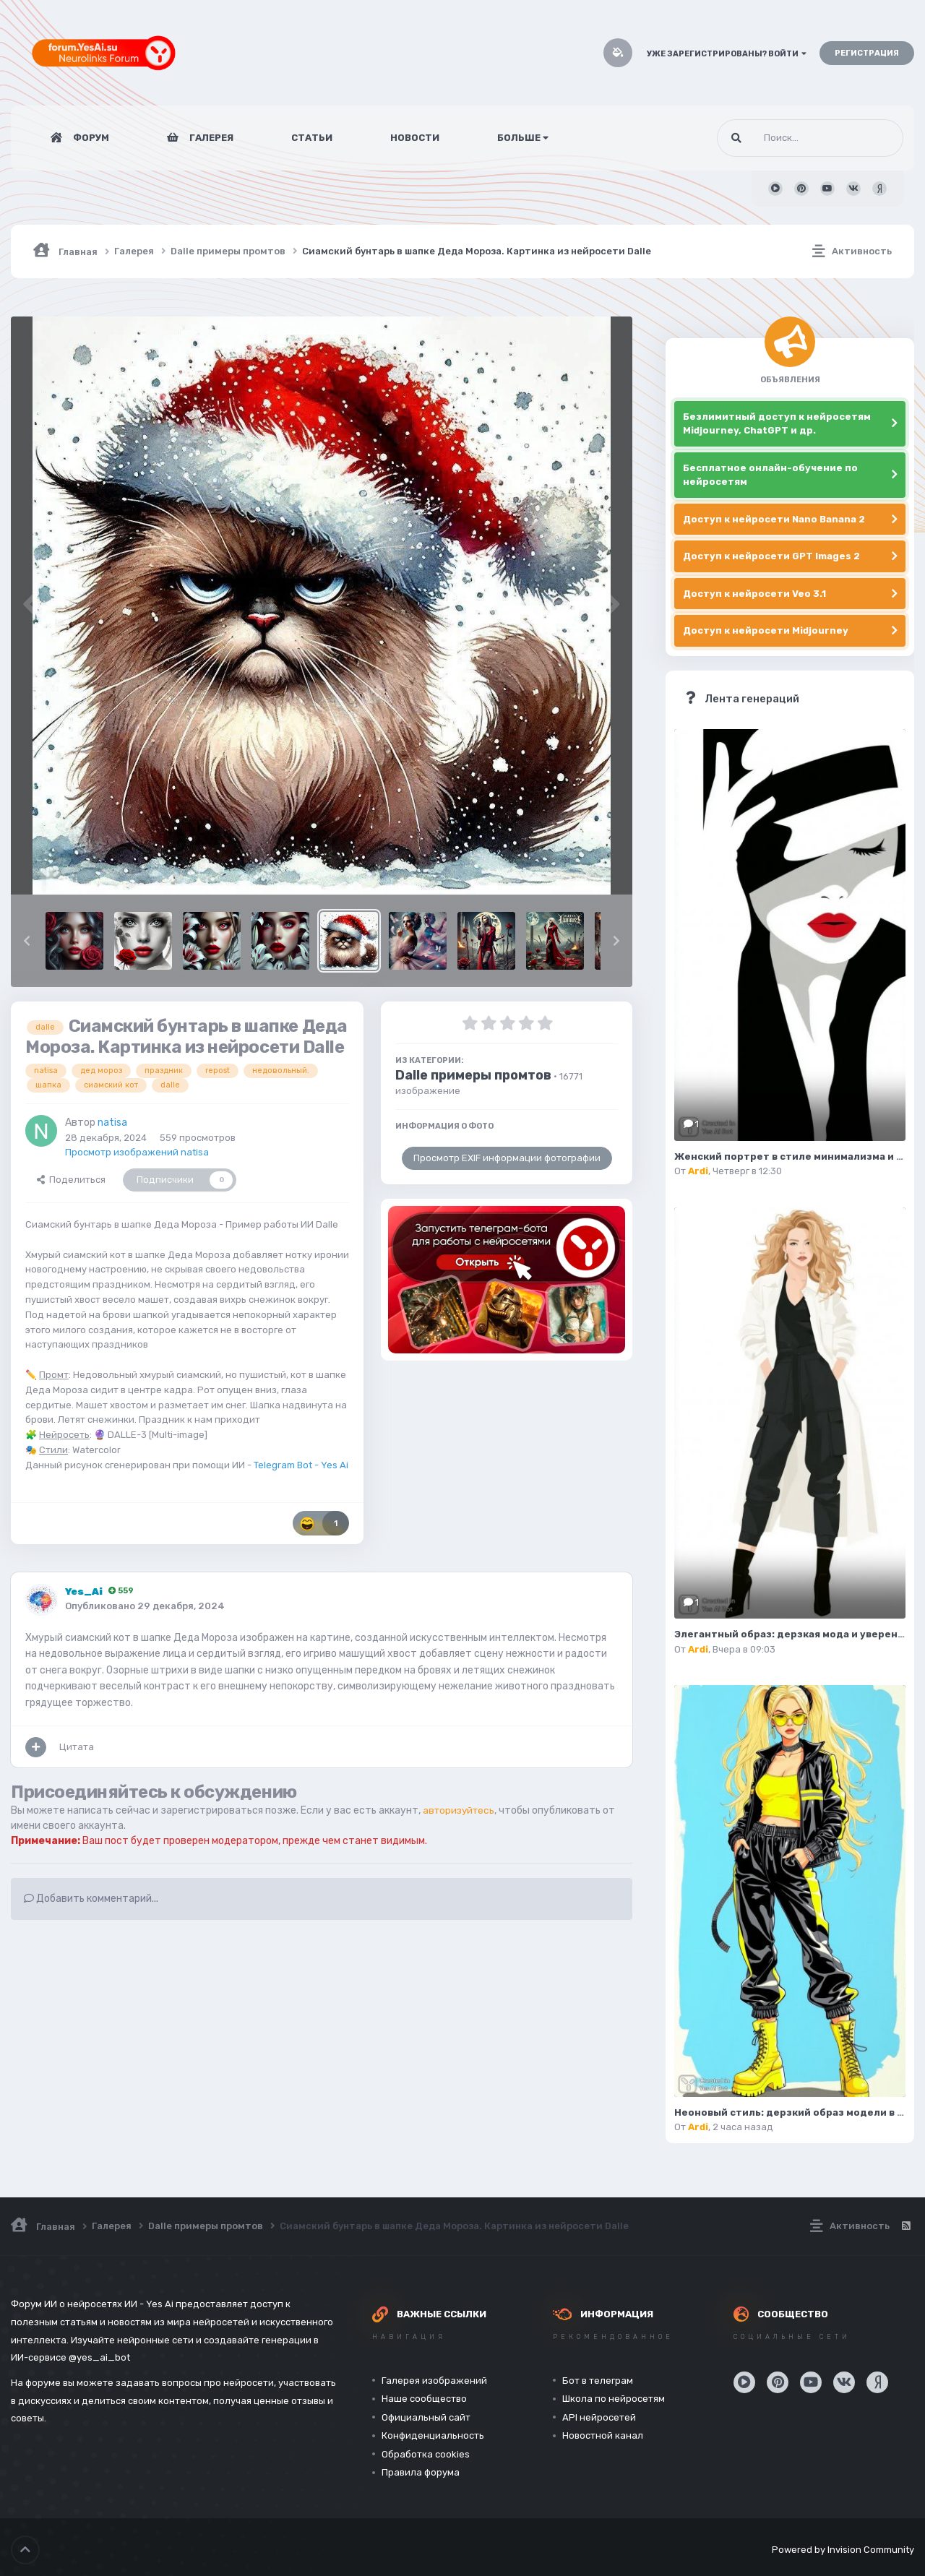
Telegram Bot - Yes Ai (301, 1465)
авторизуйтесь (461, 1810)
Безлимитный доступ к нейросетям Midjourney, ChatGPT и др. (777, 423)
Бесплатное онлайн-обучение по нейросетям (770, 475)
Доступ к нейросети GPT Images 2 (771, 556)
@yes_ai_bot (99, 2357)
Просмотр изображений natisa (137, 1152)
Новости (414, 137)
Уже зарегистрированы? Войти (726, 54)
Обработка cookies (426, 2454)
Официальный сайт (426, 2417)
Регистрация (867, 53)
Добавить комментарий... (91, 1898)
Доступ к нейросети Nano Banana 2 (774, 519)
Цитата (76, 1746)
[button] (27, 941)
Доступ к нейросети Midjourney (765, 630)
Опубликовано (145, 1606)
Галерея (210, 137)
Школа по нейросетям (613, 2398)
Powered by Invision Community (843, 2546)
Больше (522, 137)
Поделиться (71, 1179)
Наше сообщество (424, 2398)
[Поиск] (783, 138)
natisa (112, 1122)
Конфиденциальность (433, 2435)
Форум (90, 137)
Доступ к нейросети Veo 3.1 (754, 593)
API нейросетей (599, 2417)
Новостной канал (602, 2435)
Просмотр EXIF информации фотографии (507, 1158)
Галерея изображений (434, 2380)
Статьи (311, 137)
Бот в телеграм (597, 2380)
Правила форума (421, 2472)
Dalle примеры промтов (473, 1075)
